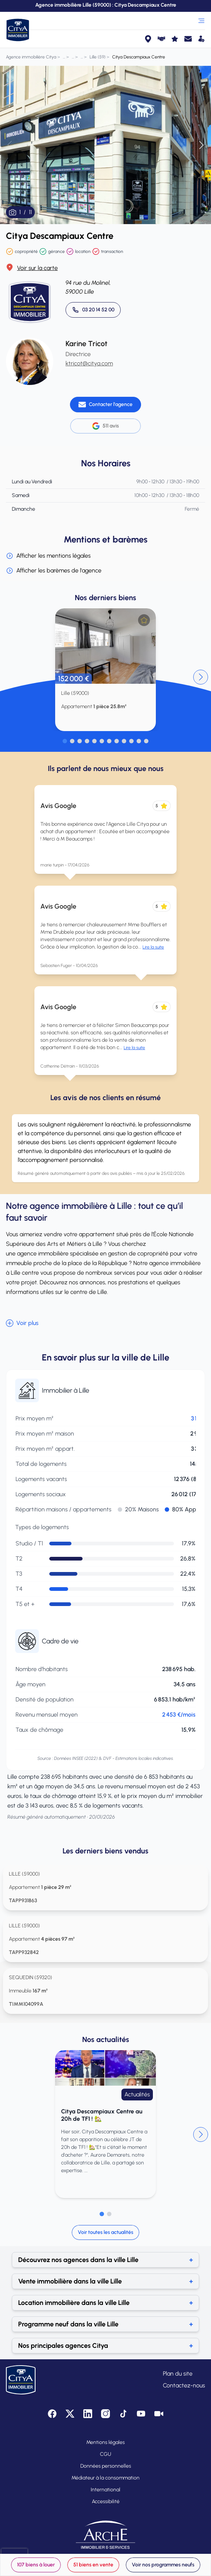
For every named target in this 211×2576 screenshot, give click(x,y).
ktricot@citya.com (89, 363)
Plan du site (177, 2373)
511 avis (105, 426)
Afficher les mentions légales (48, 556)
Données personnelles (105, 2466)
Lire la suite (153, 947)
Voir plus (22, 1323)
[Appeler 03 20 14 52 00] (93, 310)
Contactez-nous (184, 2385)
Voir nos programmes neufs (163, 2565)
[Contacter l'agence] (105, 404)
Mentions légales (105, 2442)
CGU (105, 2454)
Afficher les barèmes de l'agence (53, 570)
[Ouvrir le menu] (201, 20)
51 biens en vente (93, 2565)
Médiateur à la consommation (105, 2478)
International (105, 2490)
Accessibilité (106, 2501)
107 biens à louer (36, 2565)
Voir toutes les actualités (105, 2232)
